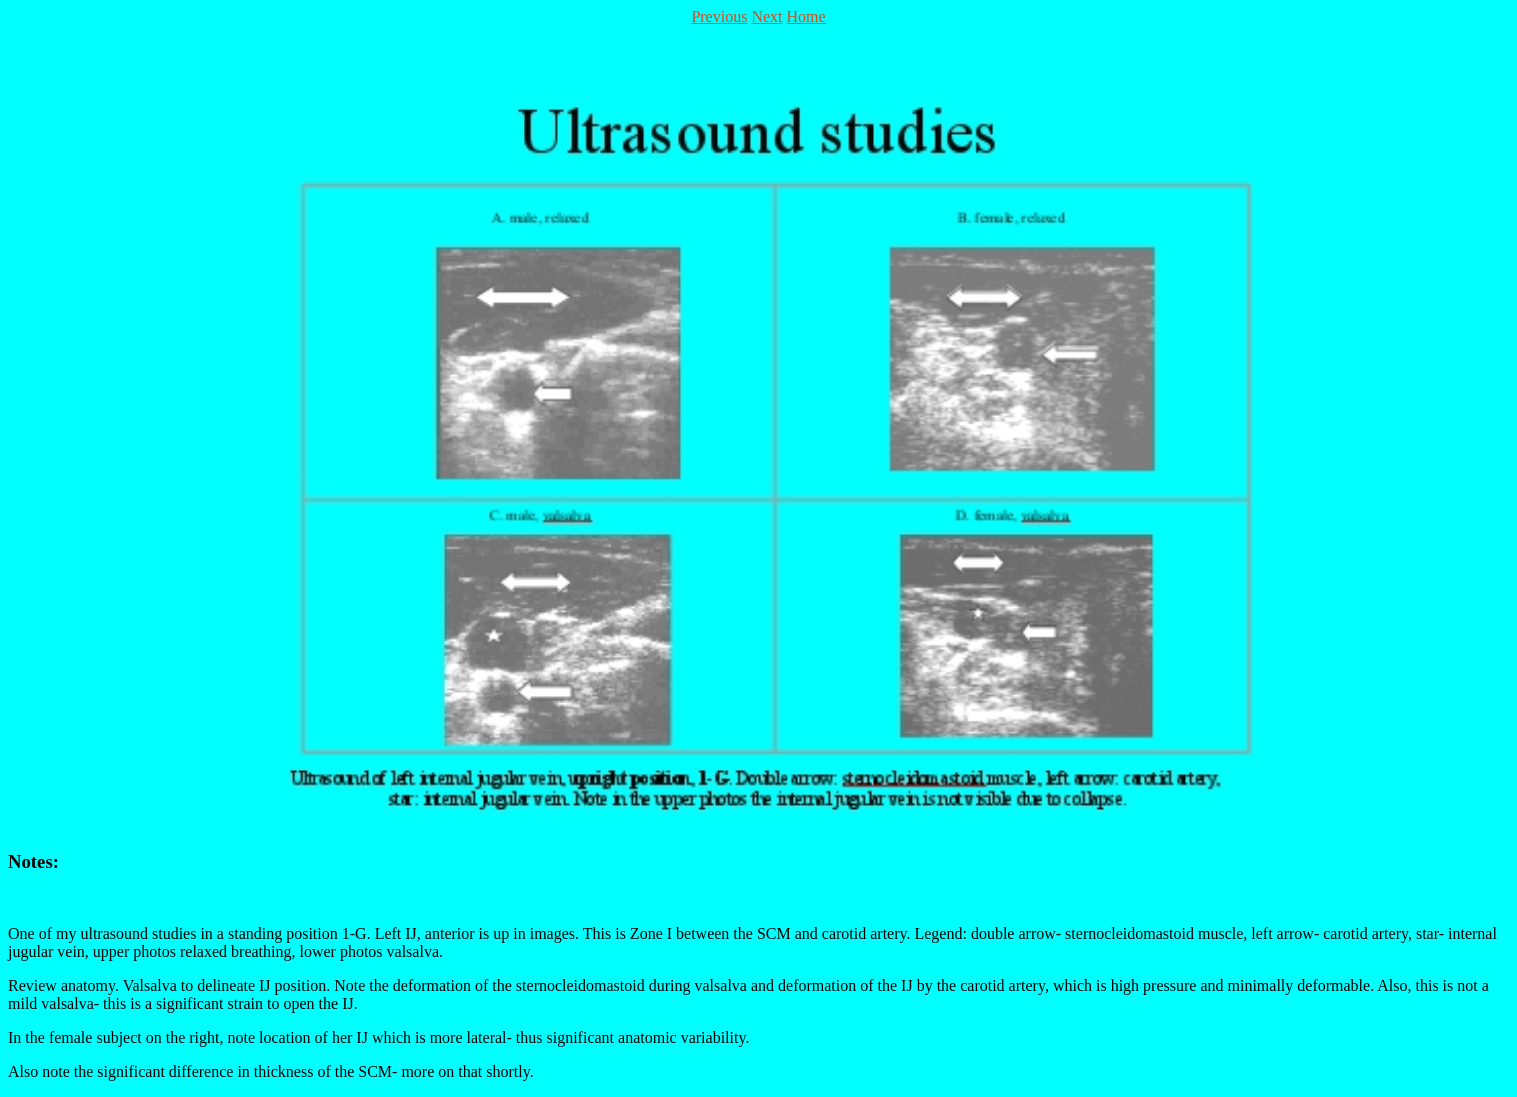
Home (806, 16)
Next (766, 16)
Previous (719, 16)
